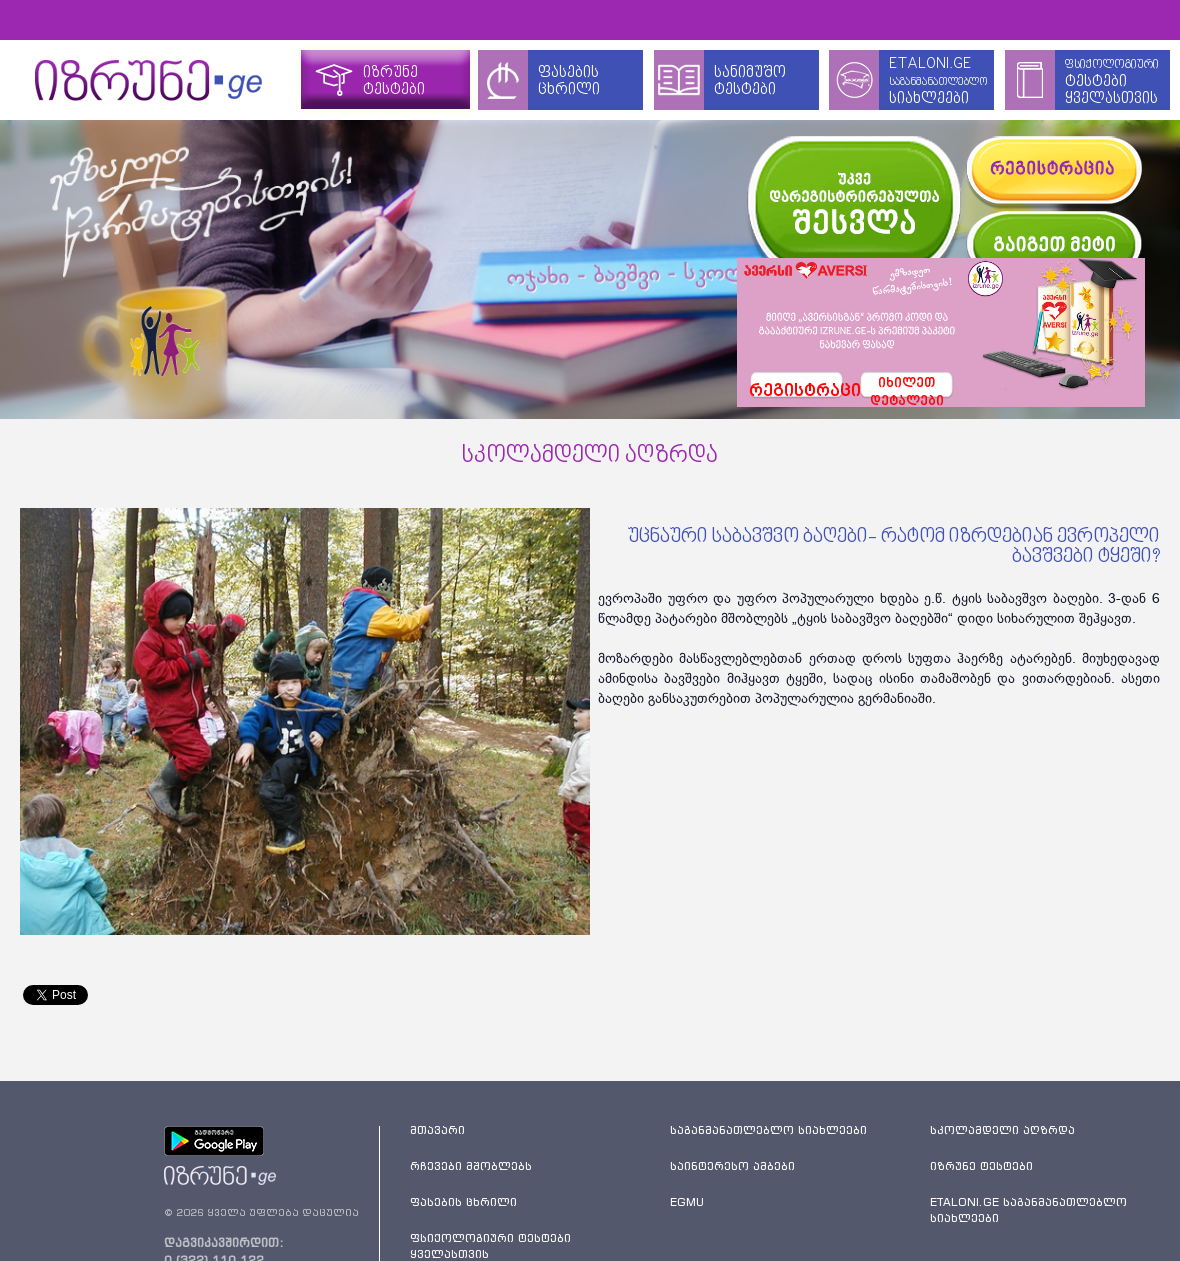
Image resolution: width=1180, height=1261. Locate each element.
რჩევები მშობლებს (471, 1166)
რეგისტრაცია (796, 391)
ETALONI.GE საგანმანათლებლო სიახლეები (1028, 1210)
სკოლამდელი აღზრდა (1002, 1130)
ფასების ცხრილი (463, 1202)
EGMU (687, 1202)
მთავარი (437, 1130)
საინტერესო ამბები (732, 1166)
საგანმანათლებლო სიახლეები (768, 1130)
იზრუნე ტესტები (981, 1166)
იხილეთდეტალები (907, 388)
